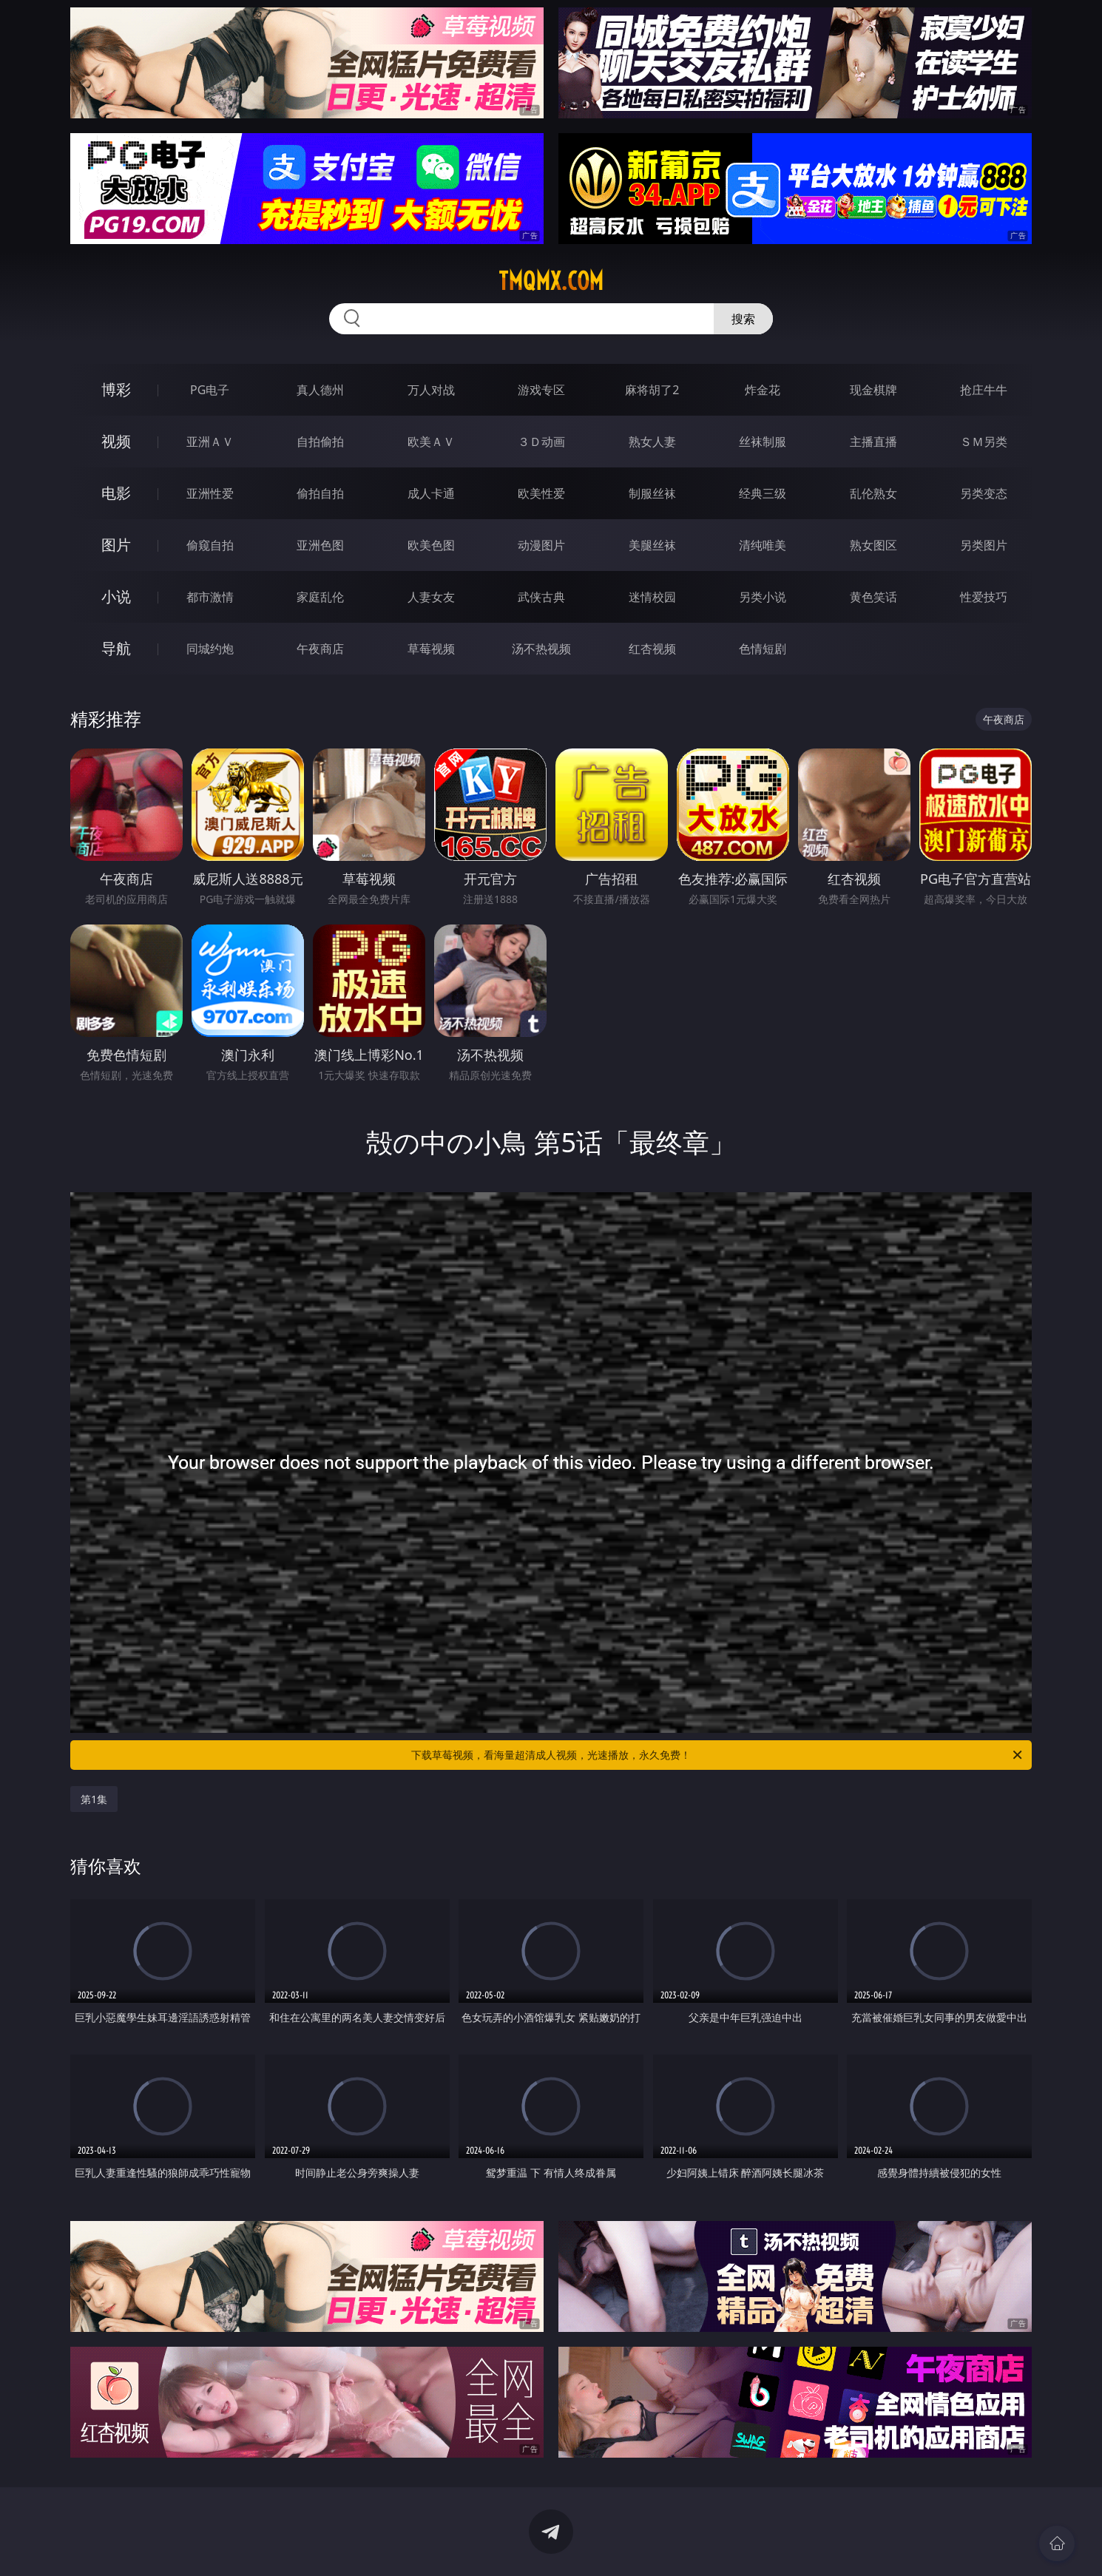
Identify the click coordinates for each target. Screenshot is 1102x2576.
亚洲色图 (320, 545)
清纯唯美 (762, 545)
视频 (116, 441)
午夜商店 (320, 648)
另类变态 (983, 493)
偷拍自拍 (320, 493)
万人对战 (431, 390)
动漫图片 (541, 545)
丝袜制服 (762, 441)
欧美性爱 (541, 493)
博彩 (116, 389)
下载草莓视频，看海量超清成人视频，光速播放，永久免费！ (717, 1755)
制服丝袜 (652, 493)
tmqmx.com (551, 281)
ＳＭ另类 (983, 441)
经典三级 (762, 493)
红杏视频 (652, 648)
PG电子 (209, 390)
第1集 (94, 1799)
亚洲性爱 (210, 493)
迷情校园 (652, 597)
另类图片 (983, 545)
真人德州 (320, 390)
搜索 (743, 319)
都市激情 (210, 597)
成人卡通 (431, 493)
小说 (116, 596)
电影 (116, 493)
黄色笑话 (873, 597)
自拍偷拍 (320, 441)
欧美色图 (431, 545)
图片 (116, 545)
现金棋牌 (873, 390)
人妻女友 (431, 597)
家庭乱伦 (320, 597)
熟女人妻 (652, 441)
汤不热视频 (541, 648)
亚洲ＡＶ (210, 441)
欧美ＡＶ (431, 441)
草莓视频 (431, 648)
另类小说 (762, 597)
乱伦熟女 (873, 493)
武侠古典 (541, 597)
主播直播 (873, 441)
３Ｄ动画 (541, 441)
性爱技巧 (983, 597)
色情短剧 (762, 648)
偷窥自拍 (210, 545)
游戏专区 (541, 390)
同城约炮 (210, 648)
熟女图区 (873, 545)
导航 (116, 648)
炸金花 (762, 390)
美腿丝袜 (652, 545)
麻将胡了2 (652, 390)
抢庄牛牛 (983, 390)
